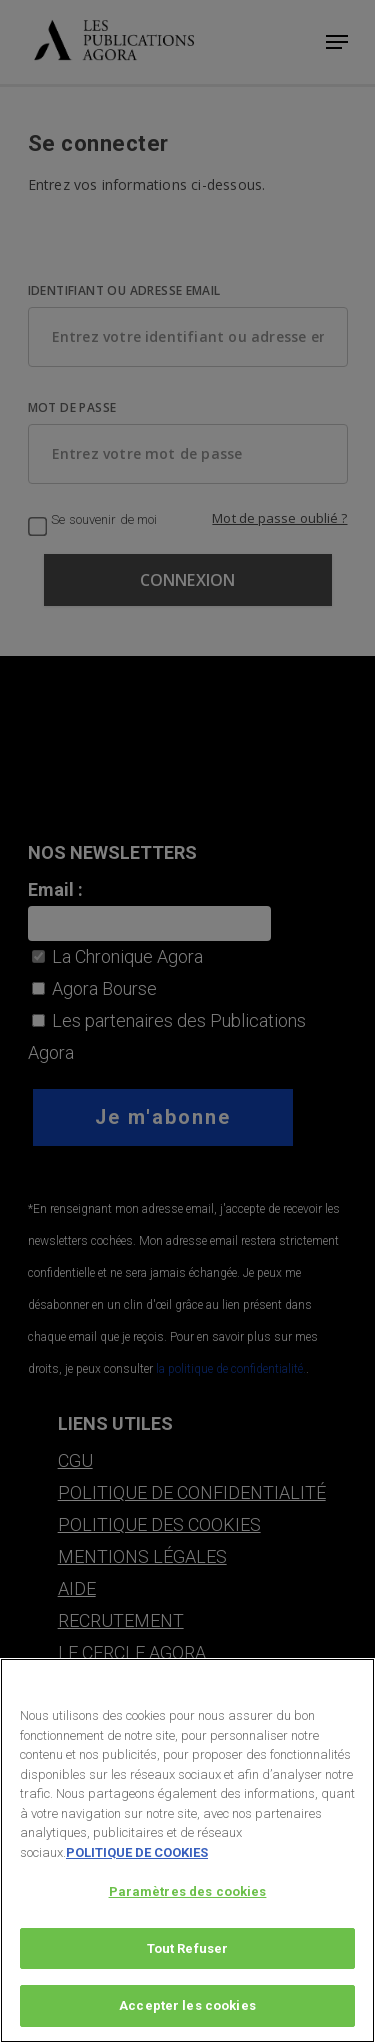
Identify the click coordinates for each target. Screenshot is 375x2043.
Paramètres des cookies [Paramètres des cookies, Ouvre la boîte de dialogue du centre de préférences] (188, 1891)
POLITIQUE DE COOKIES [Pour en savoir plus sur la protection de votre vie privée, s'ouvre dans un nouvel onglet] (137, 1852)
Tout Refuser (188, 1948)
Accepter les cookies (187, 2005)
